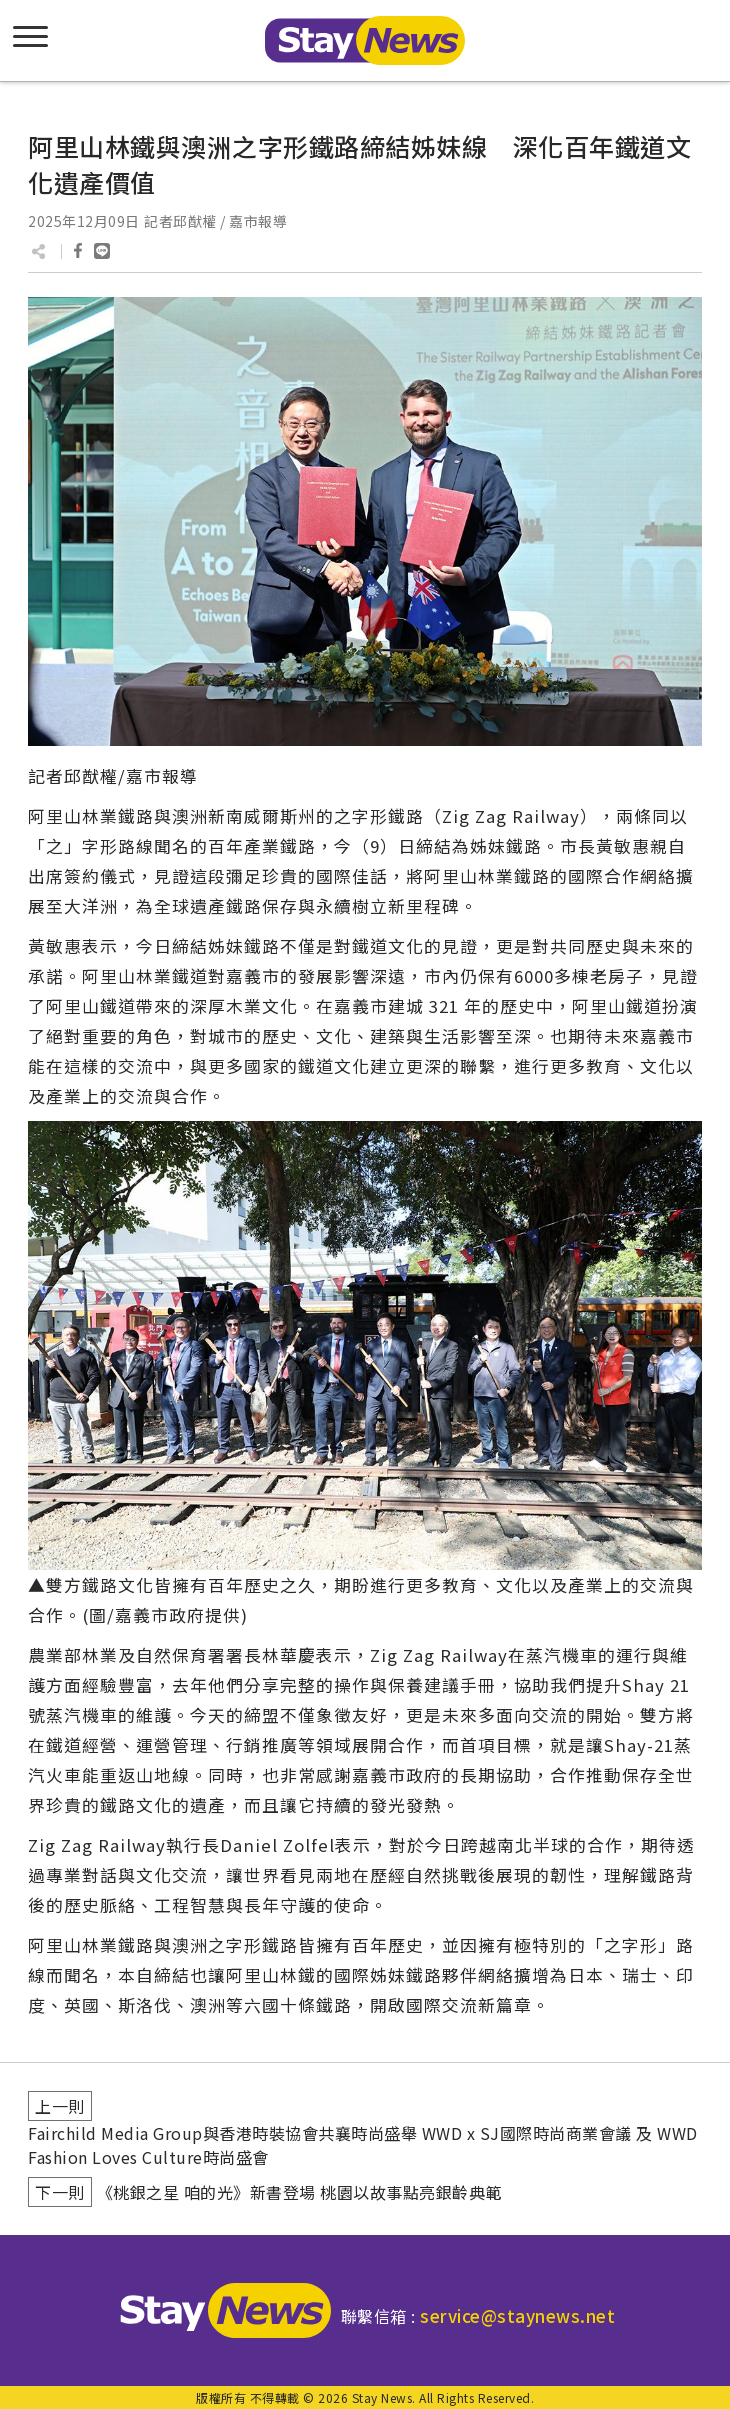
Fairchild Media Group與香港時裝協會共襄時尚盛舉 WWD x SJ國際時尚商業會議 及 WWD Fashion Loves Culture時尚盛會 (363, 2145)
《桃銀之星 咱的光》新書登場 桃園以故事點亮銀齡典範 (299, 2192)
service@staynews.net (517, 2315)
